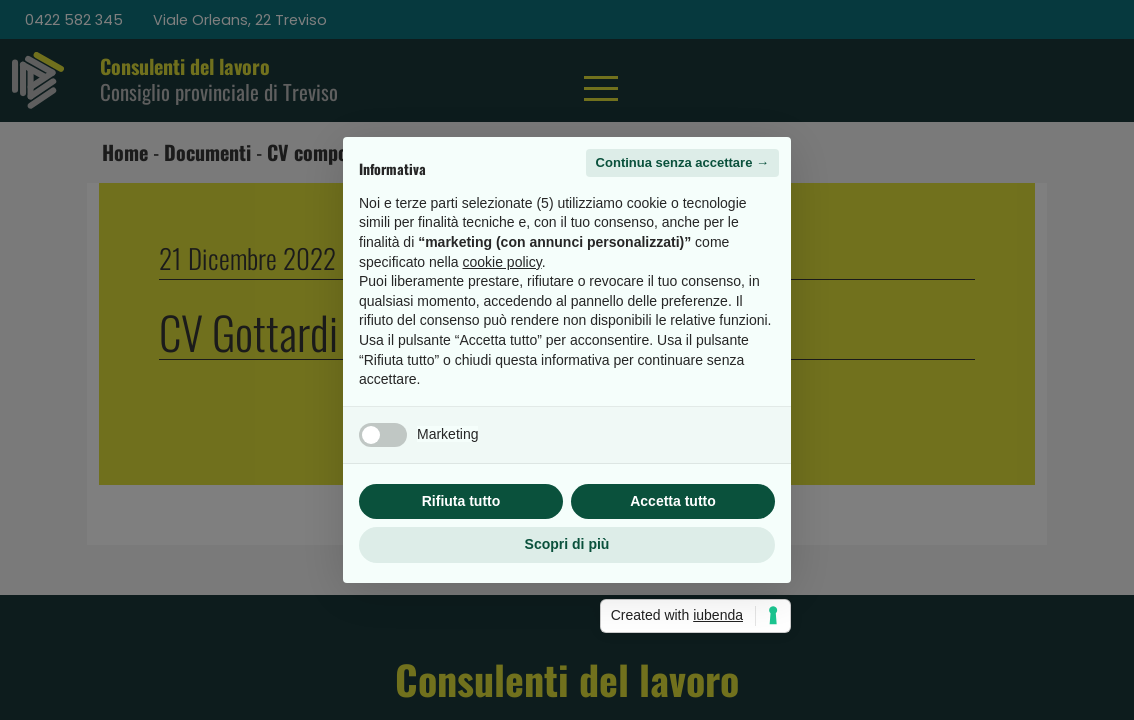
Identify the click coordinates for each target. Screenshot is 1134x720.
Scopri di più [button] (567, 544)
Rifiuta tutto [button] (461, 501)
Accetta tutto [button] (673, 501)
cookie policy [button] (502, 262)
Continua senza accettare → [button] (682, 162)
